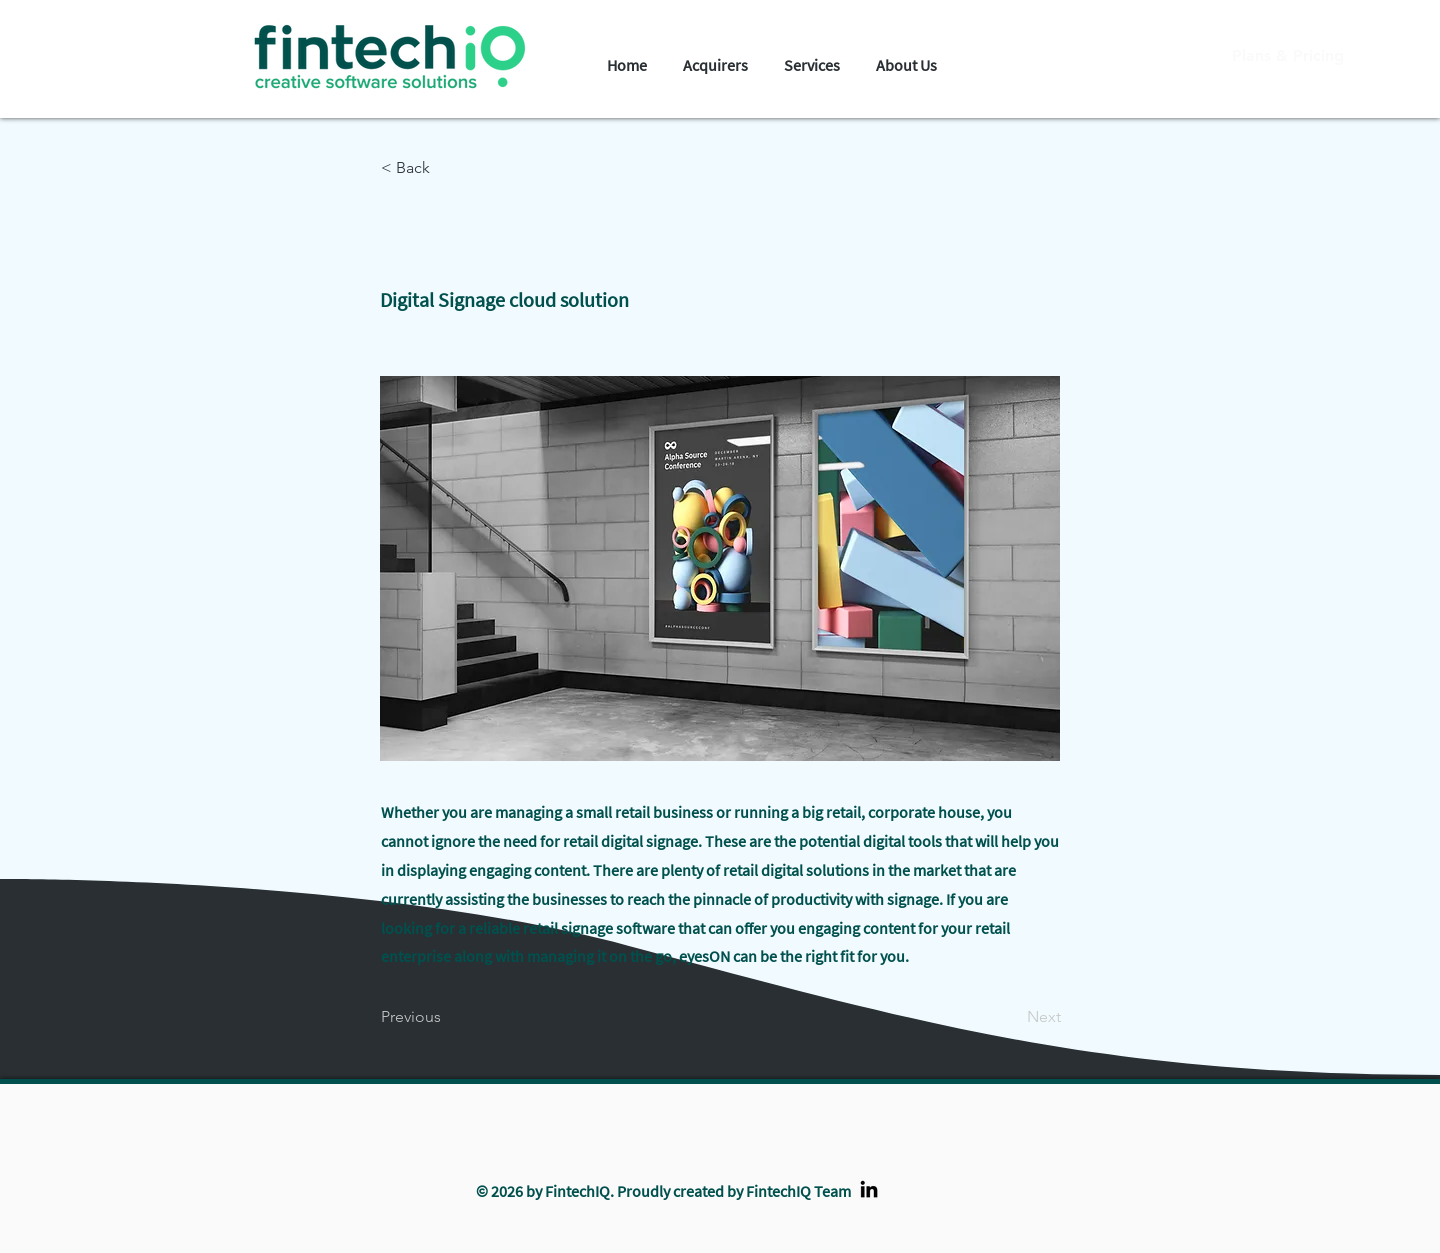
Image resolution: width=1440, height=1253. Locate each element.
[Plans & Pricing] (1288, 56)
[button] (715, 56)
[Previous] (447, 1017)
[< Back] (447, 168)
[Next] (1011, 1017)
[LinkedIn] (869, 1189)
